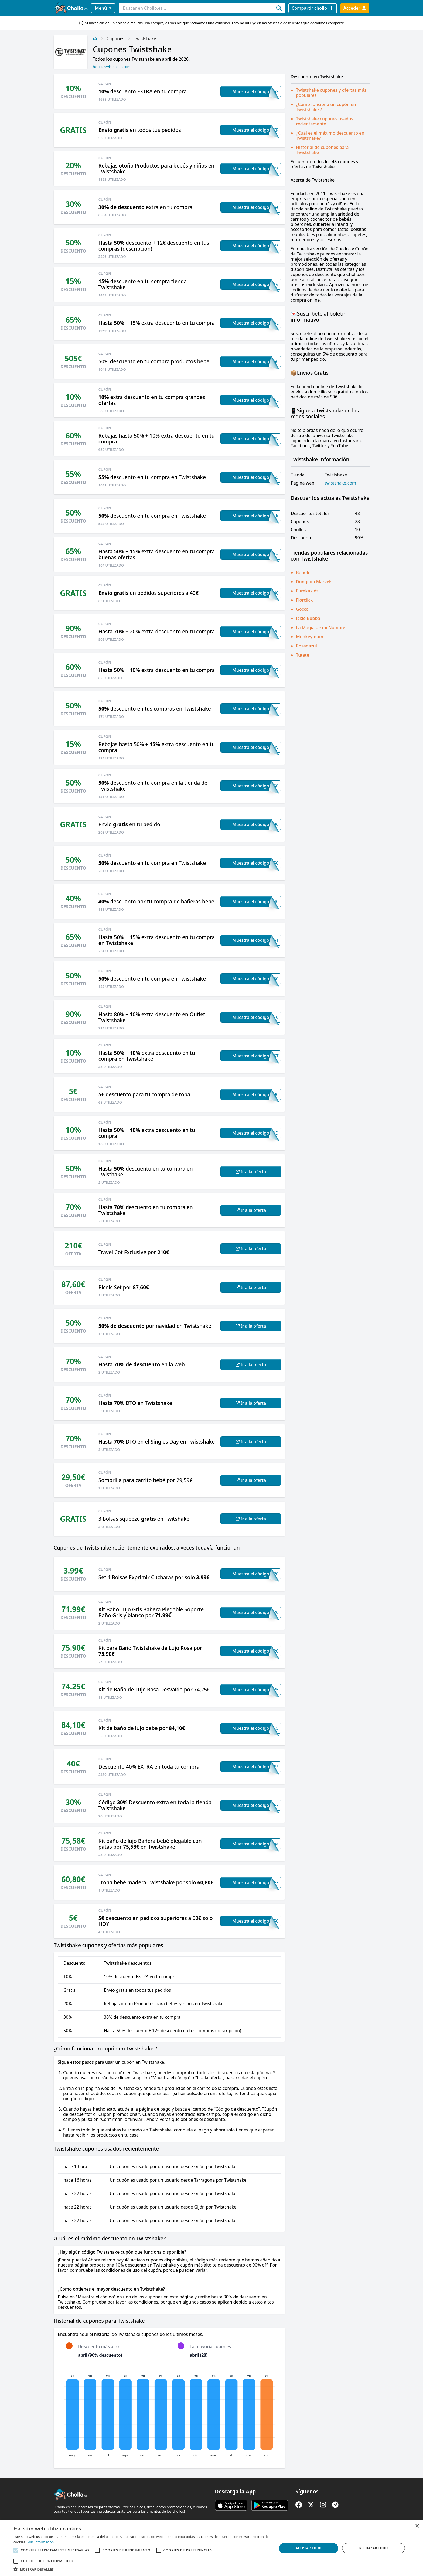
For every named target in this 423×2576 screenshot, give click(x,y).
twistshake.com (340, 483)
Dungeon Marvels (314, 582)
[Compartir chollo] (312, 8)
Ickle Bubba (308, 618)
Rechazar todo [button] (373, 2548)
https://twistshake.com (112, 66)
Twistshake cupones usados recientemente (324, 121)
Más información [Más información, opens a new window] (40, 2542)
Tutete (302, 655)
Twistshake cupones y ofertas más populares (331, 92)
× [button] (417, 2526)
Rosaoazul (306, 646)
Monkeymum (309, 637)
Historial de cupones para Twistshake (322, 149)
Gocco (302, 609)
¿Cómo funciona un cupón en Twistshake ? (326, 106)
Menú (103, 8)
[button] (141, 2569)
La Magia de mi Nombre (320, 627)
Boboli (302, 572)
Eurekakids (307, 591)
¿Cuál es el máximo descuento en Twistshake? (330, 135)
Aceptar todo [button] (309, 2548)
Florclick (304, 600)
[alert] (211, 2548)
